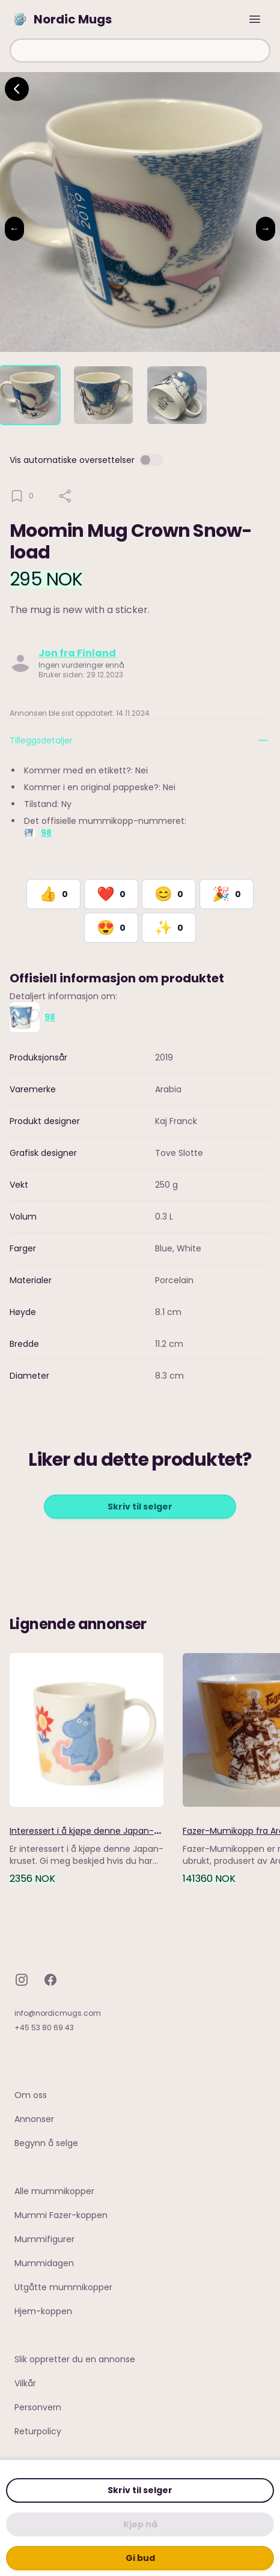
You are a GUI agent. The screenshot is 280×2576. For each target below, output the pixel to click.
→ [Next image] (265, 228)
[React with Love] (111, 894)
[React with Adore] (111, 927)
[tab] (29, 395)
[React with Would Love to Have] (168, 927)
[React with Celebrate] (226, 894)
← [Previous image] (14, 228)
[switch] (151, 460)
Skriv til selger (140, 2490)
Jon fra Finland (77, 653)
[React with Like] (53, 894)
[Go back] (17, 89)
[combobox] (140, 50)
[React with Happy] (168, 894)
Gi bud (140, 2558)
